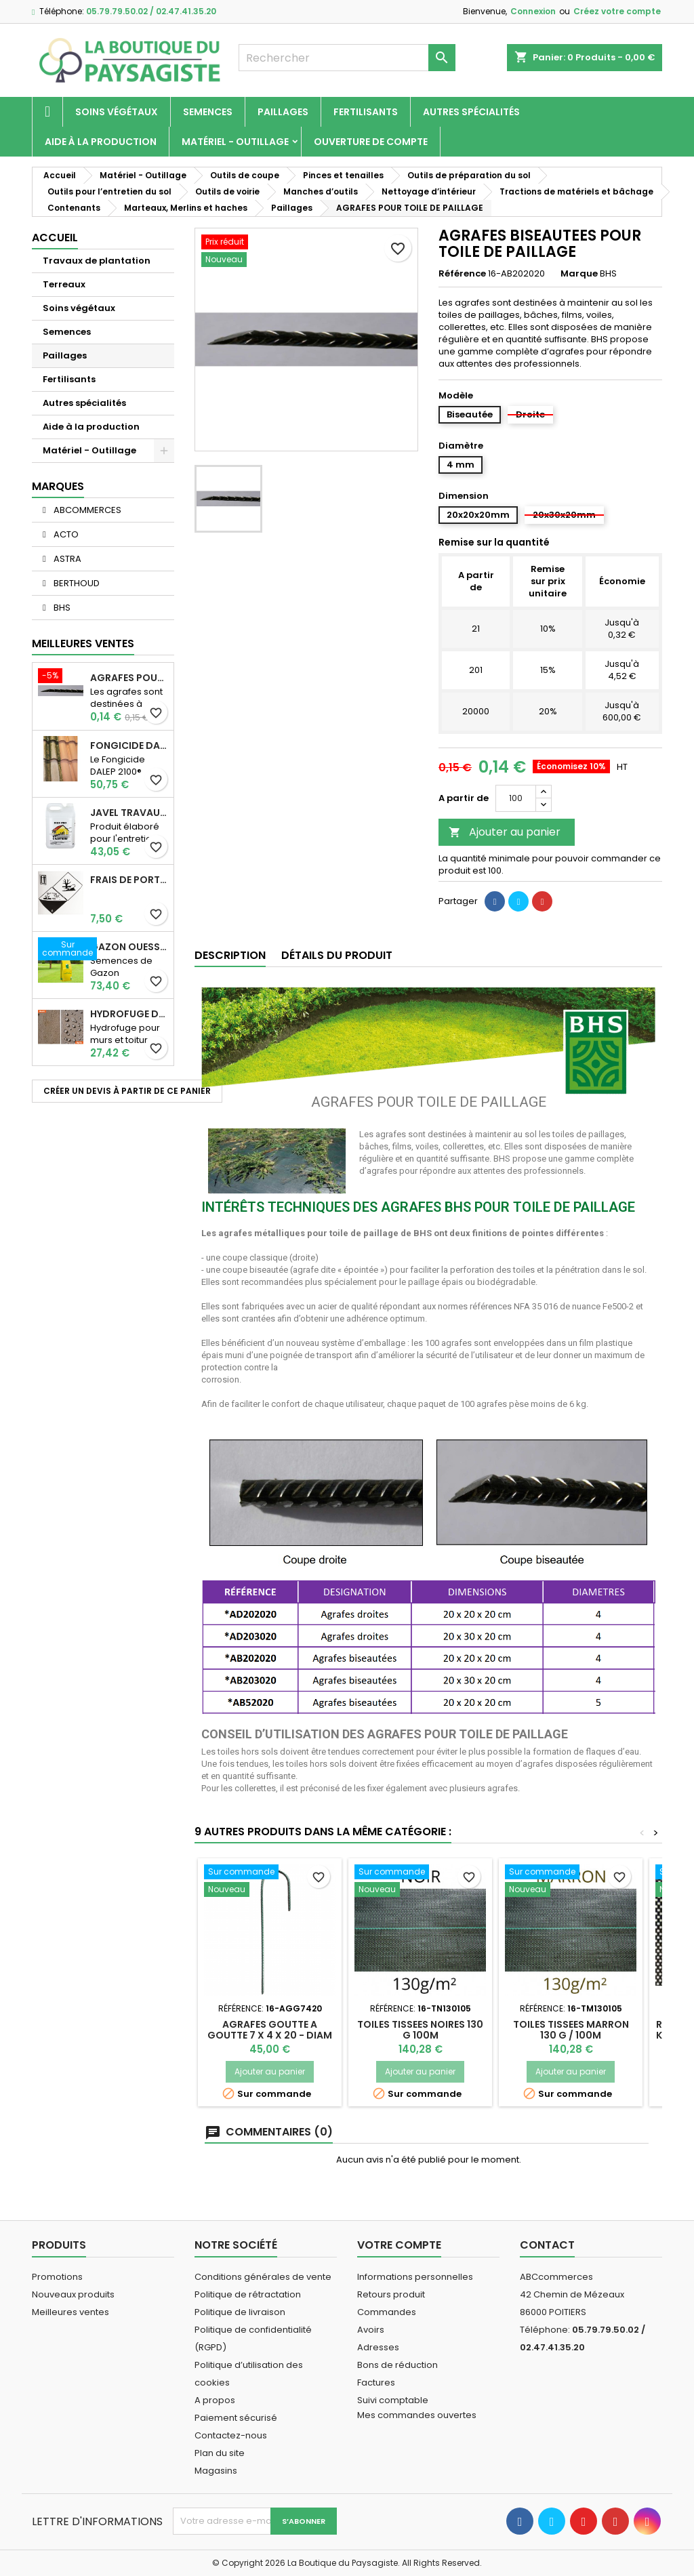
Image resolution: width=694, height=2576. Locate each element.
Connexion (533, 11)
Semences (207, 112)
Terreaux (64, 284)
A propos (215, 2400)
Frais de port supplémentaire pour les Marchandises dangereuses (129, 879)
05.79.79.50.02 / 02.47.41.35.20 (151, 11)
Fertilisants (365, 112)
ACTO (65, 534)
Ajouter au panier (504, 832)
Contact (547, 2245)
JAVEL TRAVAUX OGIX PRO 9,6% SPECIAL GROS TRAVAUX (129, 812)
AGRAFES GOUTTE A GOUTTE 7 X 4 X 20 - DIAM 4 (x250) (269, 2035)
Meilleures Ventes (83, 643)
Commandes (386, 2312)
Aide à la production (101, 141)
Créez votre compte (617, 11)
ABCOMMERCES (86, 510)
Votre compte (399, 2245)
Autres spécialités (471, 112)
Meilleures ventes (70, 2312)
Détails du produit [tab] (336, 955)
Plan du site (220, 2453)
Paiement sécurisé (236, 2417)
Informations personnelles (415, 2276)
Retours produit (391, 2294)
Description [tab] (230, 955)
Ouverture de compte (371, 141)
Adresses (378, 2347)
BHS (61, 607)
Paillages (283, 112)
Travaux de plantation (96, 260)
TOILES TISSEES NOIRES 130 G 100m (420, 2030)
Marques (58, 486)
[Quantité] (515, 798)
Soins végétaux (116, 112)
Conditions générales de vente (263, 2276)
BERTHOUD (76, 583)
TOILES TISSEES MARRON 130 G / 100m (571, 2030)
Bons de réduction (397, 2364)
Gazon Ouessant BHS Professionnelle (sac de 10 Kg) (129, 946)
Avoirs (370, 2329)
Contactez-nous (231, 2435)
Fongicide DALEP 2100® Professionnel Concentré (129, 745)
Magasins (216, 2470)
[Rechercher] (347, 57)
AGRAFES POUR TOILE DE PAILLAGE (129, 677)
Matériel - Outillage (235, 141)
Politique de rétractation (248, 2294)
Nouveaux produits (73, 2294)
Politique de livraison (240, 2312)
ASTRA (66, 558)
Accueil (55, 237)
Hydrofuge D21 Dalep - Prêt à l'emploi (129, 1013)
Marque (579, 274)
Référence (462, 274)
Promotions (57, 2276)
